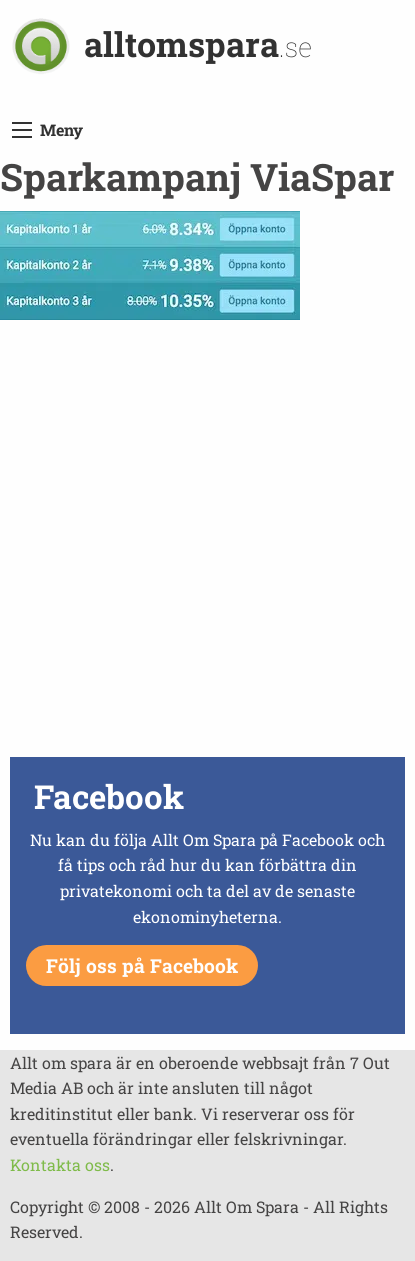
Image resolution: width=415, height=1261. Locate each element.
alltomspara (198, 43)
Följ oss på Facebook (142, 965)
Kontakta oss (60, 1164)
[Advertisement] (207, 543)
